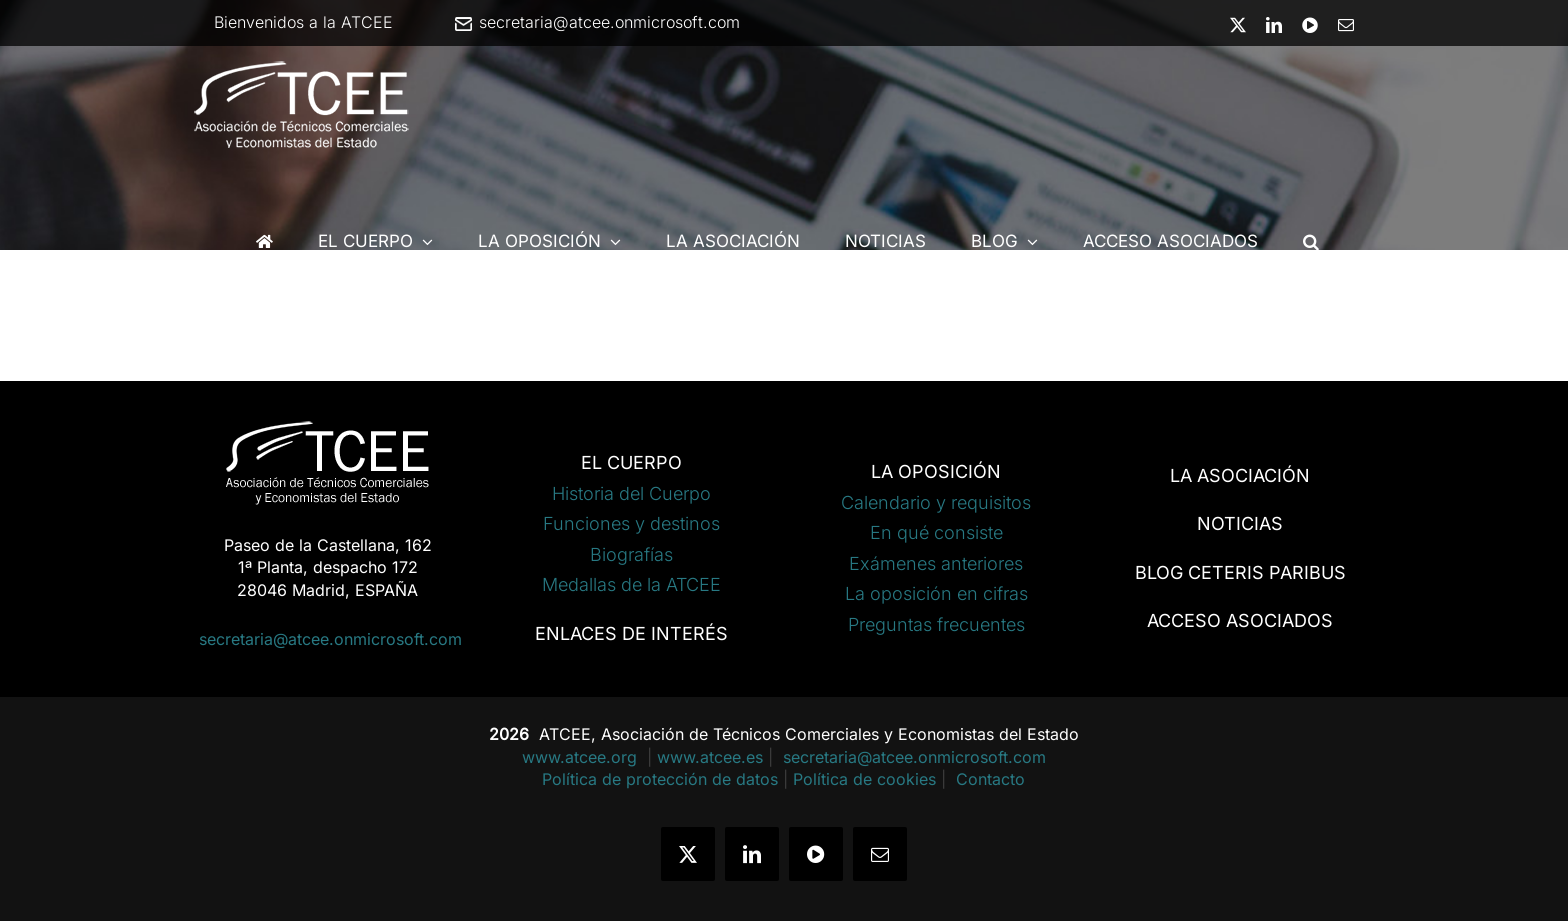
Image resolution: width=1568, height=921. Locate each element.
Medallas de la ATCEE (631, 584)
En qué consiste (936, 532)
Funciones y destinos (631, 523)
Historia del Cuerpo (631, 493)
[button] (1311, 241)
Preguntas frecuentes (936, 624)
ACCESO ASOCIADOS (1240, 620)
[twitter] (688, 854)
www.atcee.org (582, 757)
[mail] (880, 854)
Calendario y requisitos (936, 502)
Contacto (990, 779)
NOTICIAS (1240, 523)
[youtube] (816, 854)
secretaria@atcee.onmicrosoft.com (596, 22)
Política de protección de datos (660, 779)
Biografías (631, 554)
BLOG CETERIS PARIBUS (1240, 572)
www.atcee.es (710, 757)
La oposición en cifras (936, 593)
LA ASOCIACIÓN (1240, 475)
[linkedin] (752, 854)
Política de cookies (864, 779)
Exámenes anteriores (936, 563)
